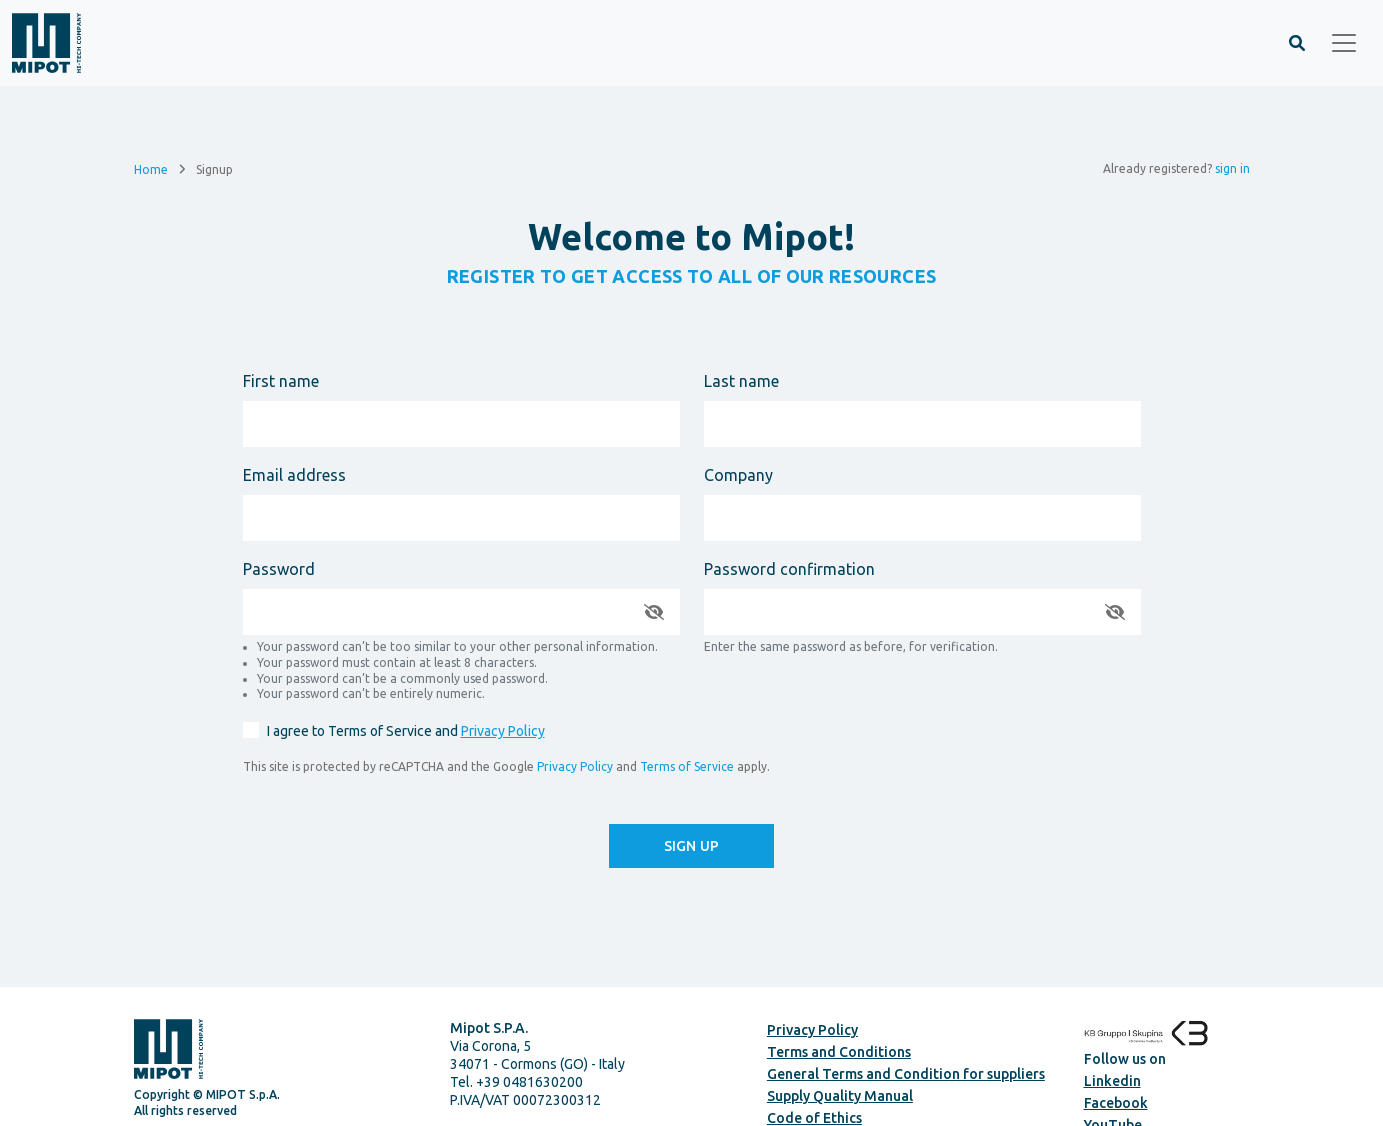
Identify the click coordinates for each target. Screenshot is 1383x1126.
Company (738, 475)
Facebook (1116, 1103)
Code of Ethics (814, 1118)
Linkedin (1112, 1081)
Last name (741, 381)
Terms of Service (687, 766)
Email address (294, 475)
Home (151, 168)
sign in (1232, 168)
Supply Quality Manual (840, 1096)
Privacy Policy (503, 731)
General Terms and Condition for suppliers (906, 1074)
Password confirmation (789, 569)
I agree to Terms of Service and (406, 731)
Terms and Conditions (839, 1052)
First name (281, 381)
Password (279, 569)
